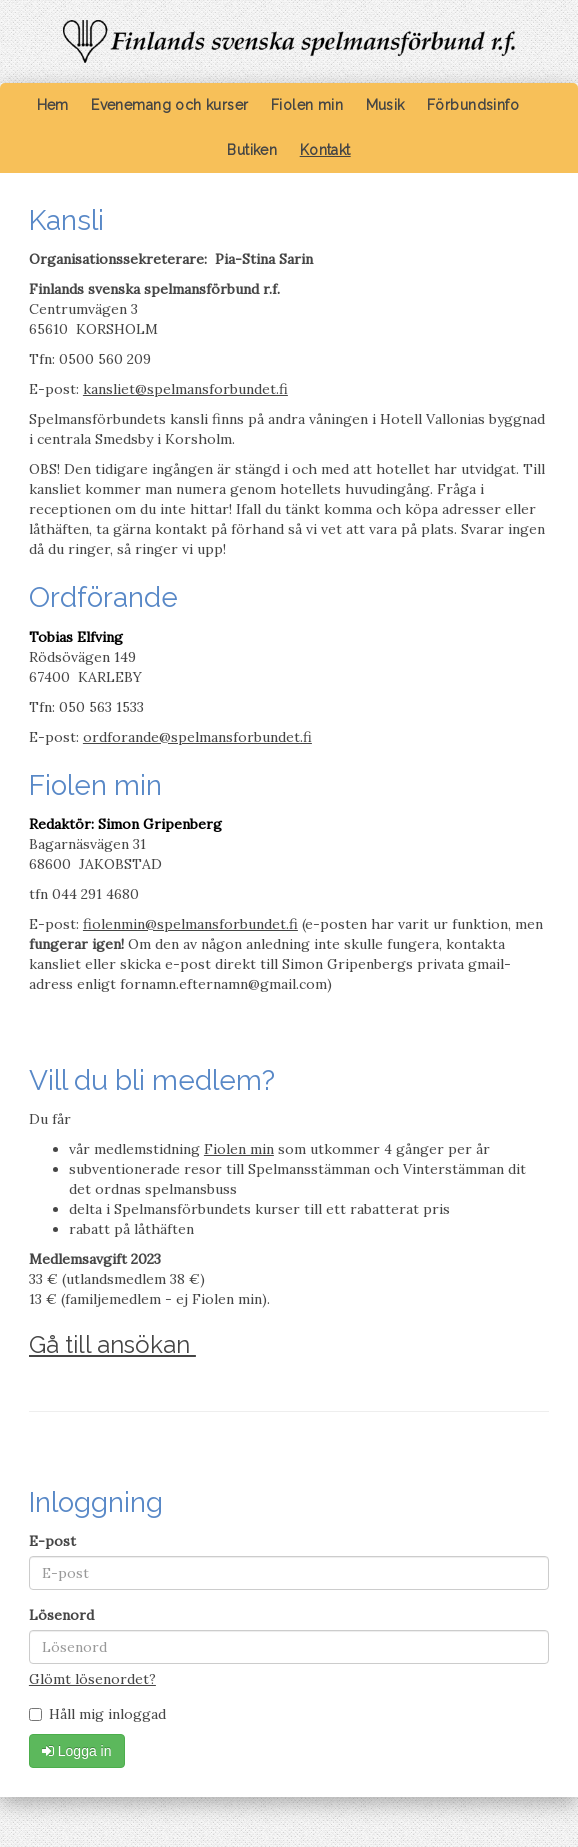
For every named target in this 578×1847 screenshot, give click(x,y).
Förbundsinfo (473, 105)
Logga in (77, 1751)
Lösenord (61, 1615)
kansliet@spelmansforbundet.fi (185, 389)
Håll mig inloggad (97, 1714)
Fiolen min (307, 105)
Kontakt (325, 150)
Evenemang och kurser (169, 105)
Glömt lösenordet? (92, 1679)
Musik (385, 105)
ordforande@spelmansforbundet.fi (197, 737)
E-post (52, 1541)
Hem (53, 105)
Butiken (252, 150)
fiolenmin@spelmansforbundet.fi (190, 924)
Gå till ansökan (112, 1344)
